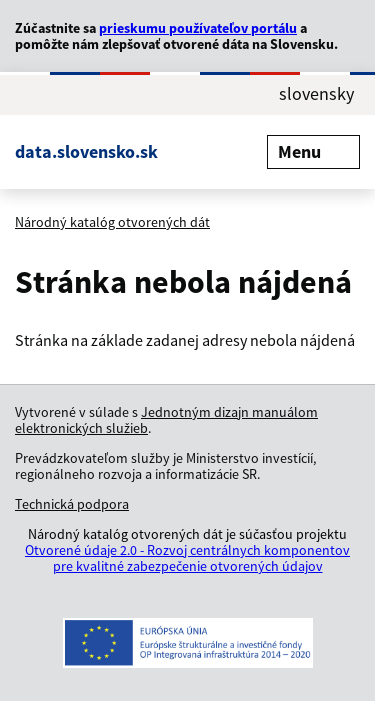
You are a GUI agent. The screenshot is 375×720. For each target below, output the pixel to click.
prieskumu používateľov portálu (198, 28)
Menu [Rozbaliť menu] (313, 151)
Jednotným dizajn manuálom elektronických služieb (166, 420)
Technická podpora (72, 504)
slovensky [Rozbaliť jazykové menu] (316, 94)
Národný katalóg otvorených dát (112, 222)
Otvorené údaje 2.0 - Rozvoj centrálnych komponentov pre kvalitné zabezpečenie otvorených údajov (187, 558)
